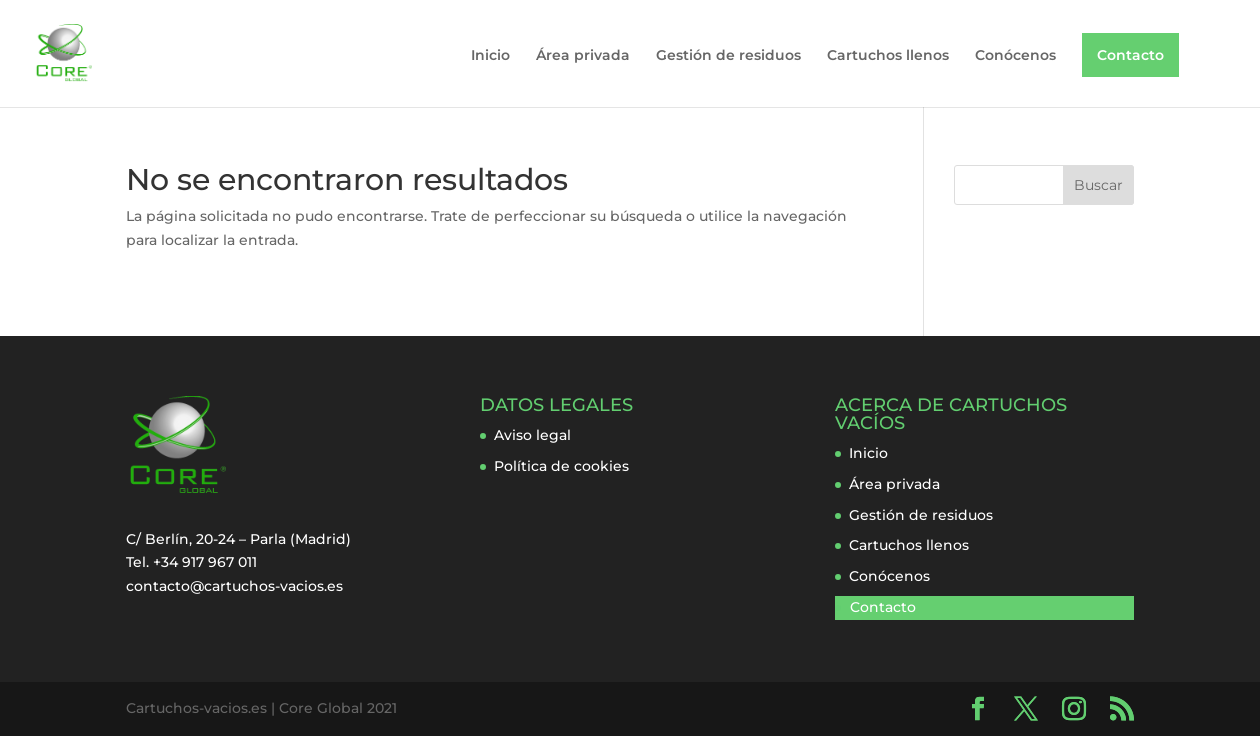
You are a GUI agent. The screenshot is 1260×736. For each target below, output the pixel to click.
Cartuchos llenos (888, 56)
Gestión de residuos (728, 56)
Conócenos (1015, 56)
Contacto (1130, 55)
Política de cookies (561, 466)
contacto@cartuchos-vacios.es (234, 586)
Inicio (490, 56)
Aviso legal (532, 435)
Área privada (583, 56)
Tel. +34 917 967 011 (191, 562)
